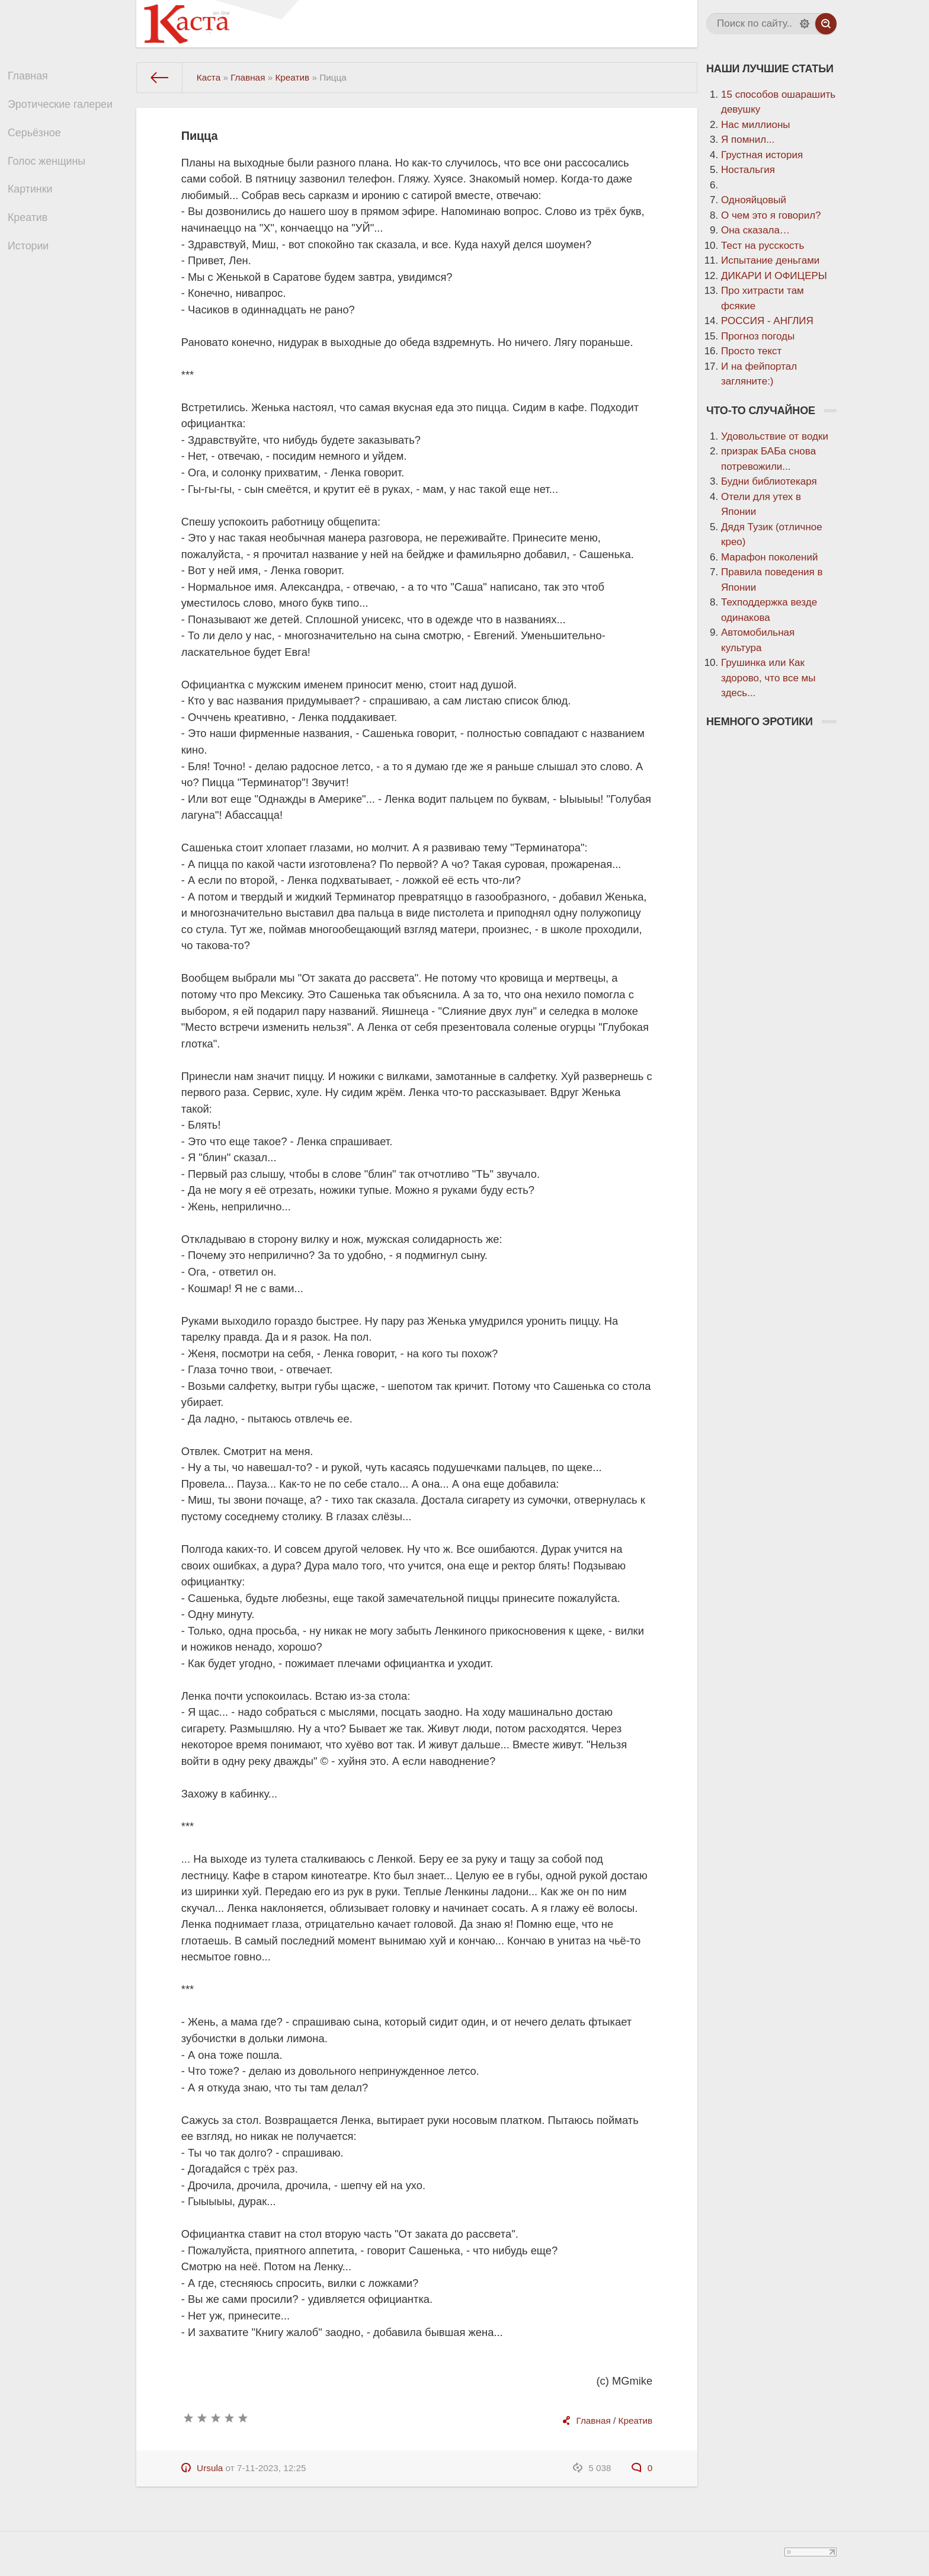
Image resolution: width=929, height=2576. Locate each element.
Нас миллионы (755, 124)
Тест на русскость (762, 245)
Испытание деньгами (770, 260)
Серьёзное (40, 140)
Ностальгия (748, 169)
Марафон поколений (769, 557)
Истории (34, 266)
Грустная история (762, 155)
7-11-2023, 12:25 (271, 2468)
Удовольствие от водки (774, 436)
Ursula (210, 2468)
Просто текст (751, 351)
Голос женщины (52, 172)
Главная (34, 78)
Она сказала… (755, 230)
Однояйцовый (753, 200)
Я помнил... (747, 139)
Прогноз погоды (758, 336)
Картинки (36, 203)
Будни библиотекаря (769, 481)
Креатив (34, 235)
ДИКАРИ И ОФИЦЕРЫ (774, 275)
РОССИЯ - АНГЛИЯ (767, 320)
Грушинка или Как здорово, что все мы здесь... (768, 678)
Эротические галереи (65, 109)
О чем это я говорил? (771, 215)
